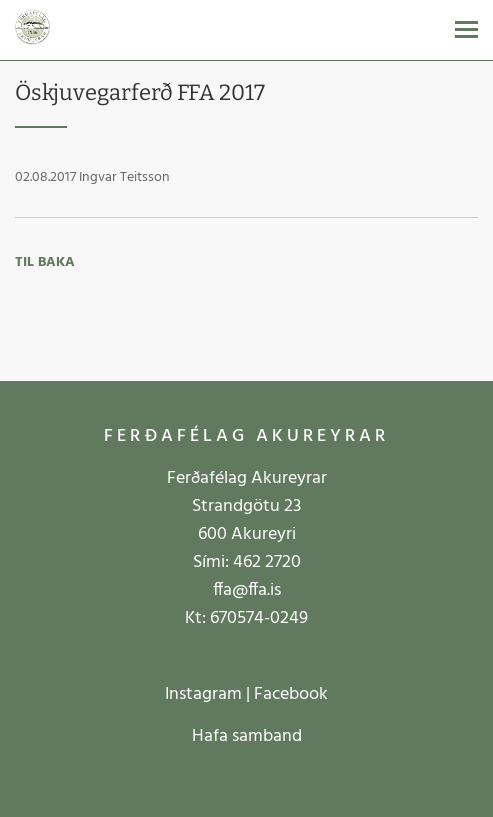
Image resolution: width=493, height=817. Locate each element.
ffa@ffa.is (247, 590)
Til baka (45, 262)
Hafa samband (247, 736)
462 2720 (267, 562)
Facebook (291, 694)
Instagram (203, 694)
